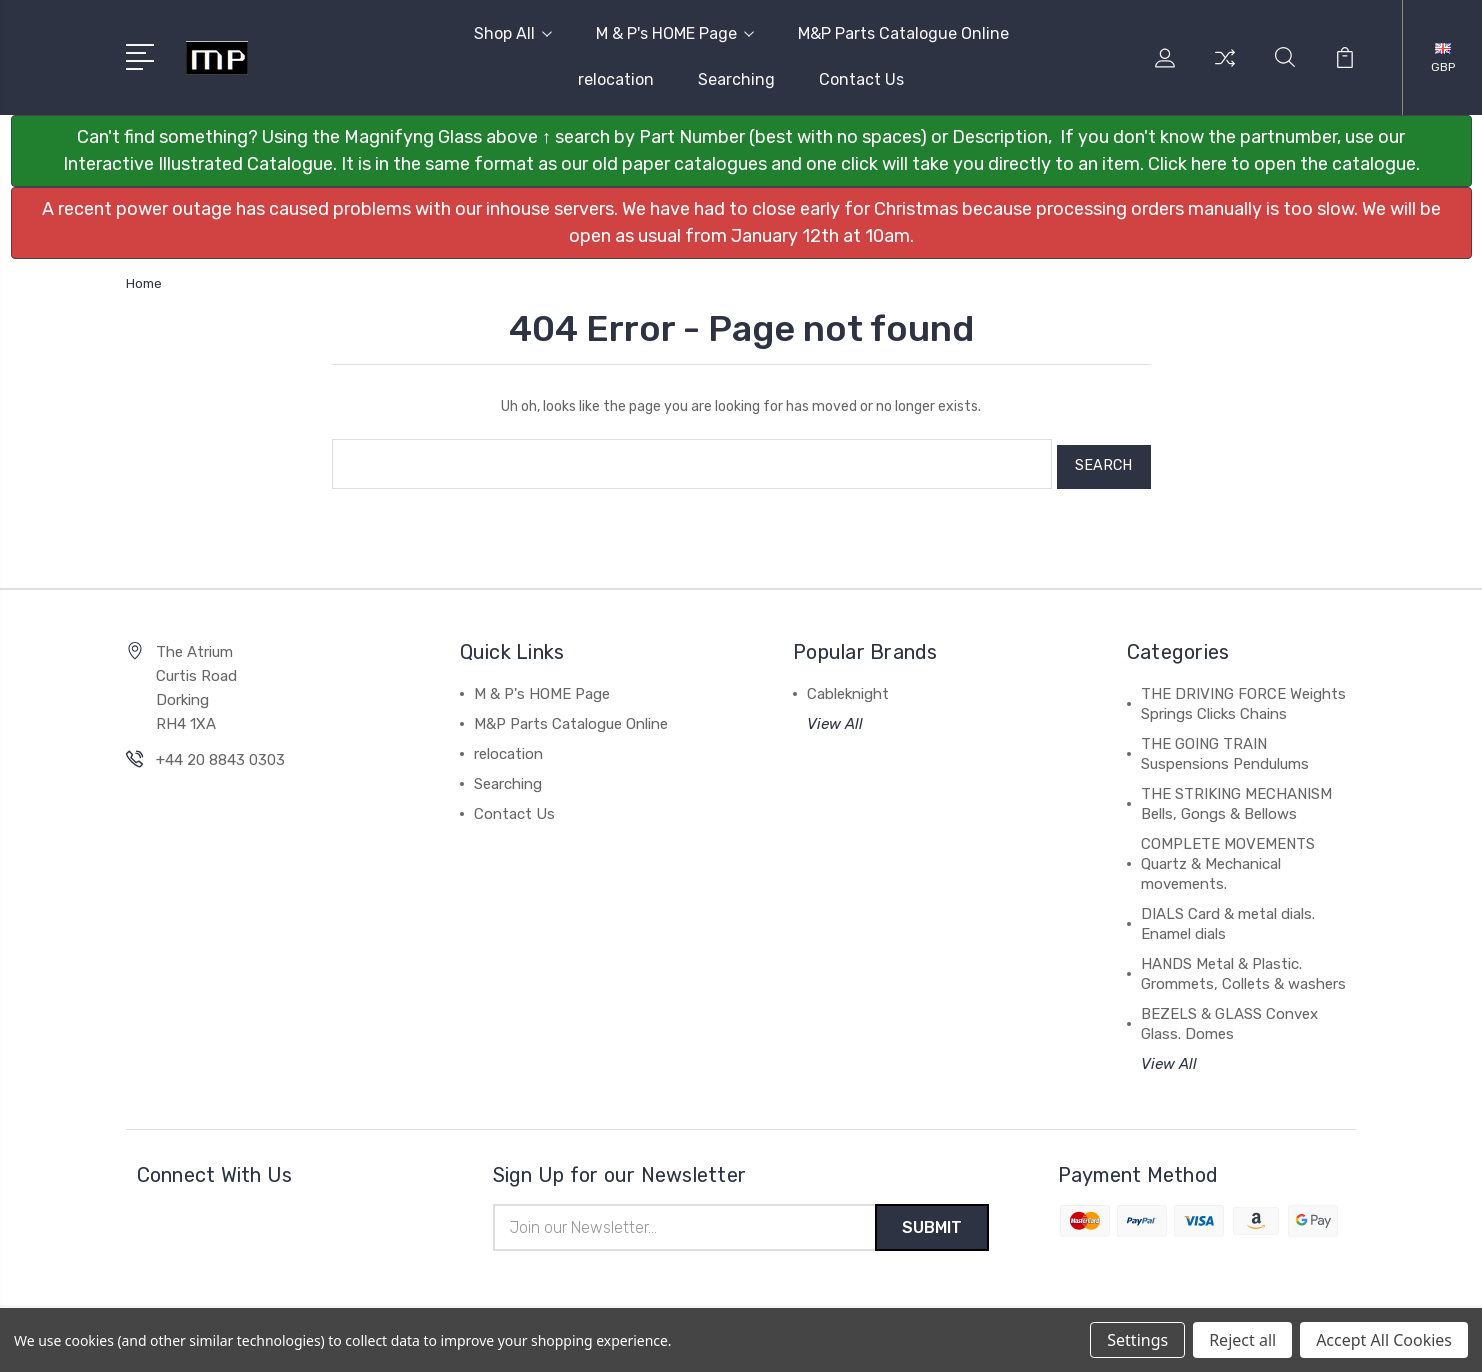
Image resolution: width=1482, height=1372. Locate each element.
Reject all (1242, 1340)
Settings (1137, 1340)
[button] (741, 151)
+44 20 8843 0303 (220, 754)
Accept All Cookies (1384, 1340)
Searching (736, 79)
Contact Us (861, 79)
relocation (616, 79)
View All (835, 718)
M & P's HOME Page (675, 33)
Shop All (513, 33)
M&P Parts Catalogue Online (903, 33)
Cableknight (848, 688)
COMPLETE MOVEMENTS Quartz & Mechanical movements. (1228, 858)
